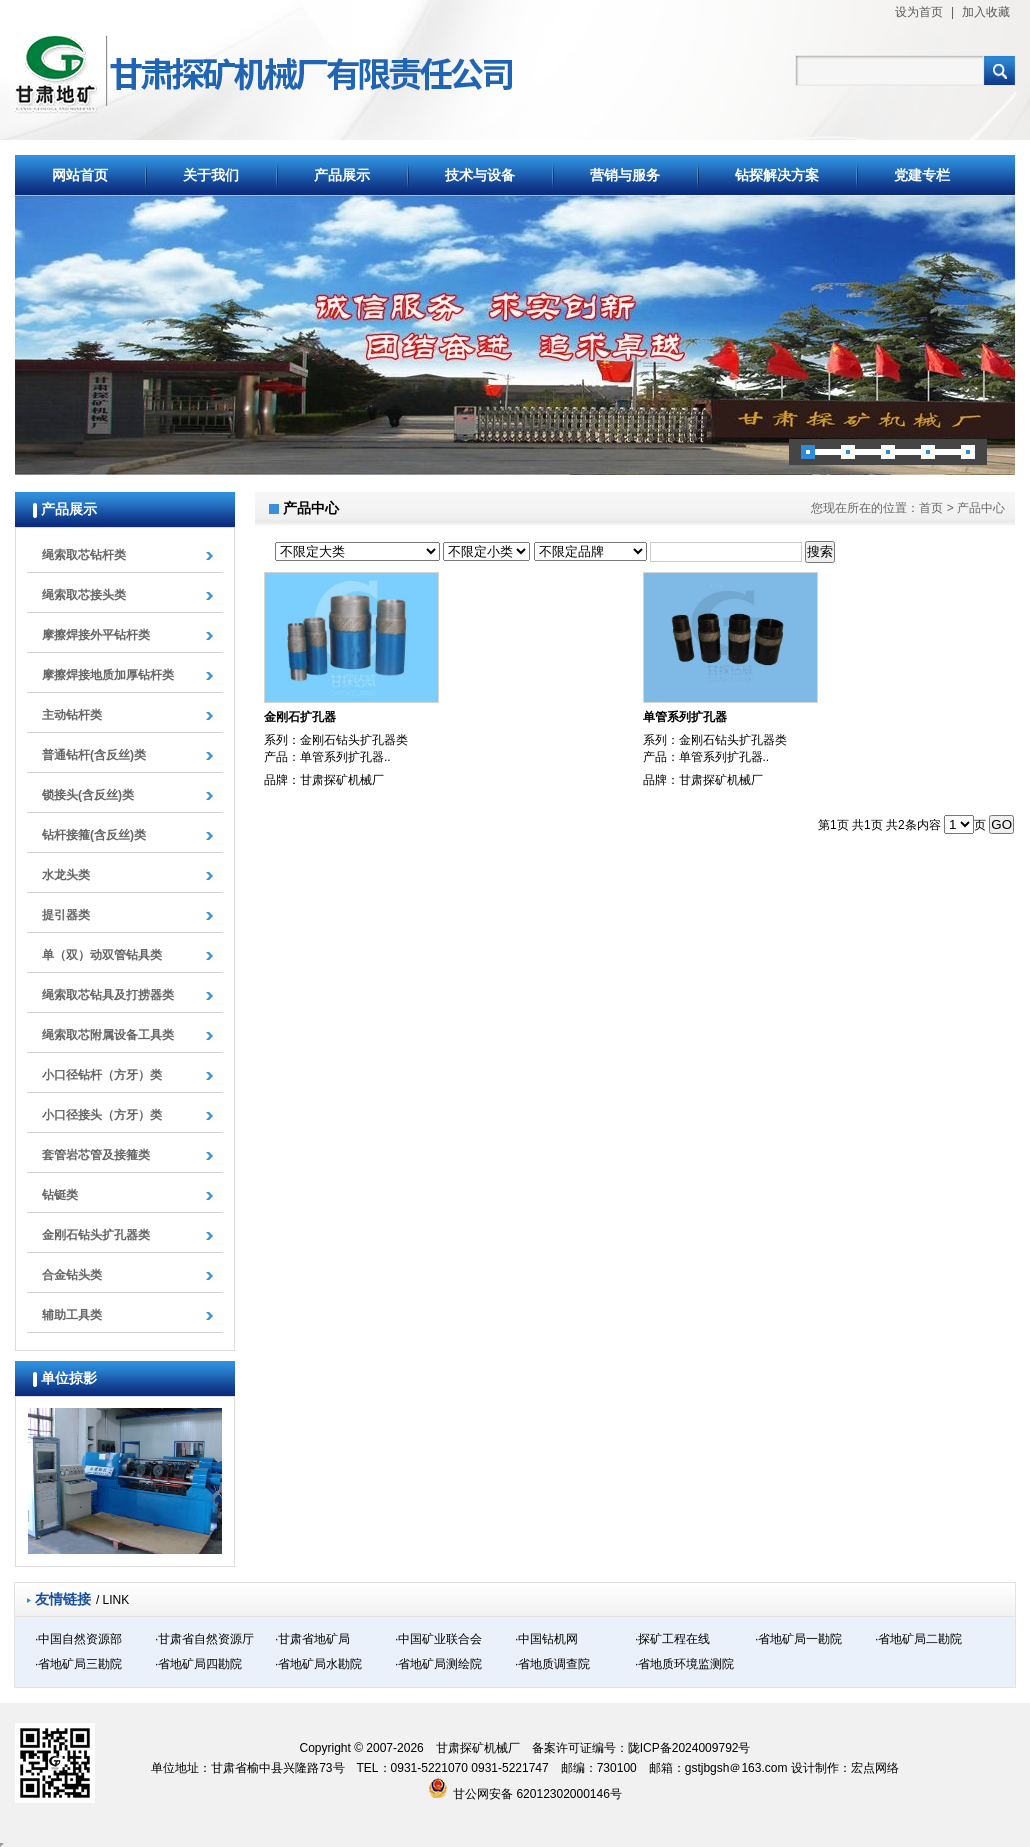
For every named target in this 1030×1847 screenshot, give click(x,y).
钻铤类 (60, 1195)
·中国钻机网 (546, 1639)
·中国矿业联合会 (438, 1639)
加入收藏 (986, 12)
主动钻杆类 (72, 715)
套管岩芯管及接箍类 (96, 1155)
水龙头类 (66, 875)
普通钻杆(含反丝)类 (94, 755)
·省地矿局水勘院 (318, 1664)
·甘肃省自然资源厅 (204, 1639)
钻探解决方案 (777, 175)
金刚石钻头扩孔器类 (96, 1235)
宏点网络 (875, 1768)
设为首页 (919, 12)
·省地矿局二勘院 (918, 1639)
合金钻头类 (72, 1275)
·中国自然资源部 (78, 1639)
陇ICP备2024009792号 (689, 1748)
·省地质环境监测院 (684, 1664)
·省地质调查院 (552, 1664)
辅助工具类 (72, 1315)
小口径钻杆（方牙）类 (102, 1075)
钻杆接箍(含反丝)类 (94, 835)
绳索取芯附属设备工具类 (108, 1035)
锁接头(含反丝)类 (88, 795)
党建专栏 (922, 175)
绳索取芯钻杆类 (84, 555)
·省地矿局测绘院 (438, 1664)
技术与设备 (480, 175)
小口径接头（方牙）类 (102, 1115)
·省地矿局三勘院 (78, 1664)
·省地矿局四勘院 (198, 1664)
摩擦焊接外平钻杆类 (96, 635)
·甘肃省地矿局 (312, 1639)
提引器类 (66, 915)
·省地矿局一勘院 (798, 1639)
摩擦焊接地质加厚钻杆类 (108, 675)
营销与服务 (625, 175)
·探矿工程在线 (672, 1639)
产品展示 (342, 175)
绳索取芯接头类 (84, 595)
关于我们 (211, 175)
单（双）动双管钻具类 (102, 955)
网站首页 (80, 175)
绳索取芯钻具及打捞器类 (108, 995)
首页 (931, 508)
